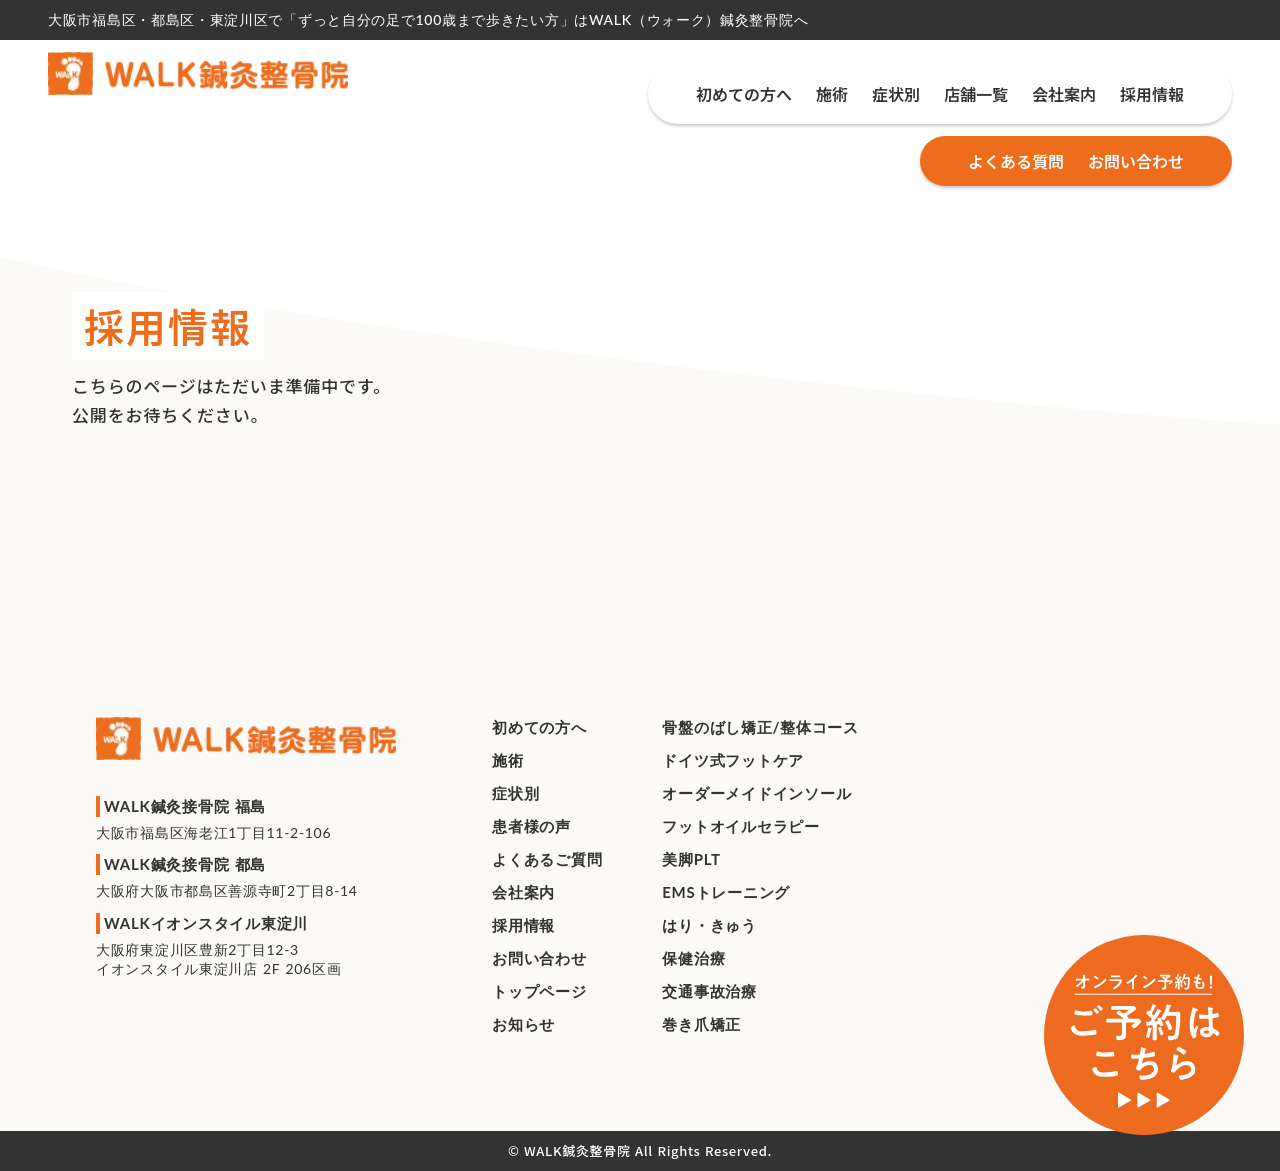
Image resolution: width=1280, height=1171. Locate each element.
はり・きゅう (709, 925)
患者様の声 (531, 826)
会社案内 (1064, 94)
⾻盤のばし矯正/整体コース (760, 727)
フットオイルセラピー (741, 826)
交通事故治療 (709, 991)
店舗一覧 (976, 94)
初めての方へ (744, 94)
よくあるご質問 (547, 859)
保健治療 (693, 958)
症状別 (896, 94)
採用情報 (1152, 94)
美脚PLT (691, 859)
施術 (832, 94)
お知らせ (523, 1024)
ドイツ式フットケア (733, 760)
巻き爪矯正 (701, 1024)
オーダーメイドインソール (756, 793)
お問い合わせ (1136, 161)
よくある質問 (1016, 161)
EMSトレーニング (726, 892)
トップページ (539, 991)
